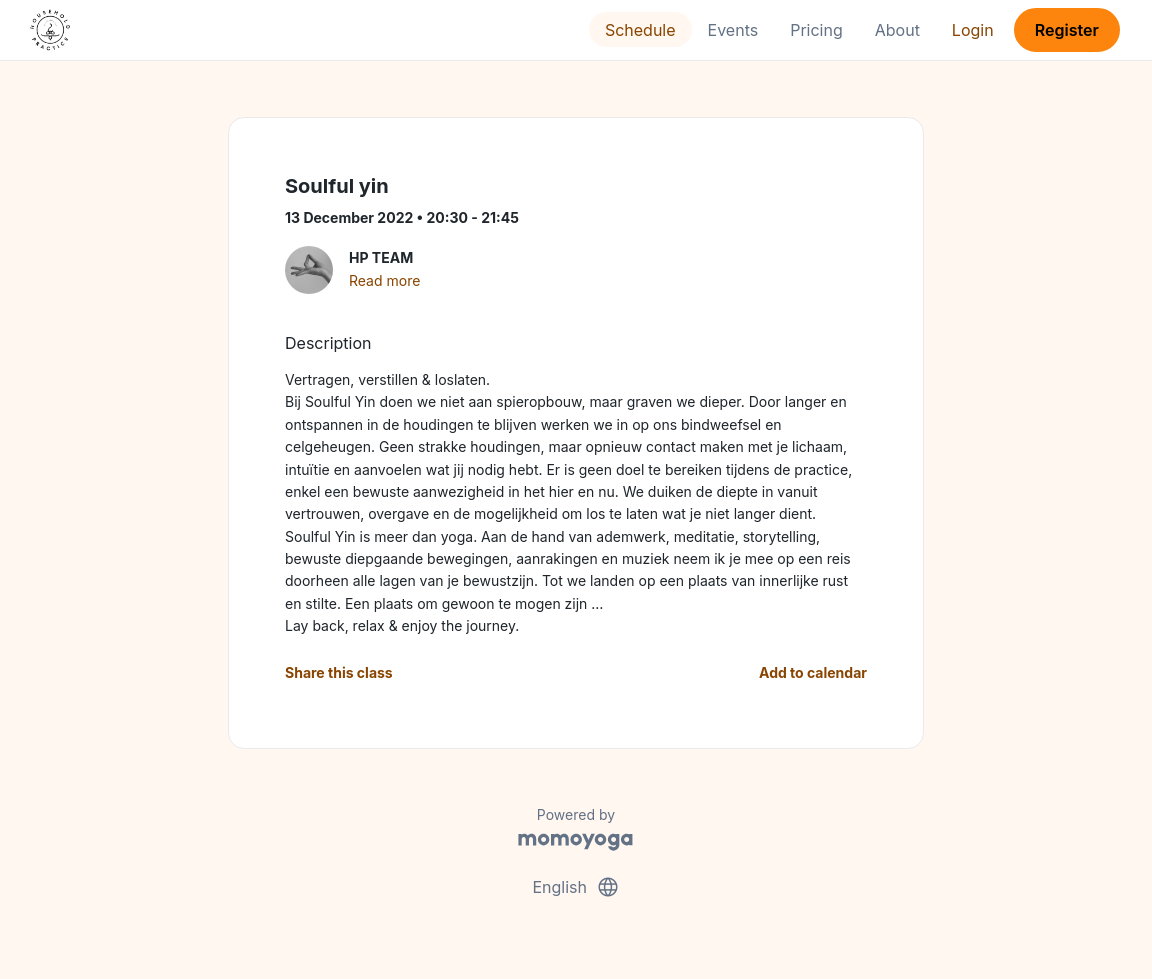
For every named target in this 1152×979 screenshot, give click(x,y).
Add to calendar (813, 672)
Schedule (640, 30)
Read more (384, 280)
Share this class (339, 672)
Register (1067, 30)
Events (733, 30)
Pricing (816, 30)
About (897, 30)
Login (973, 30)
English (575, 887)
